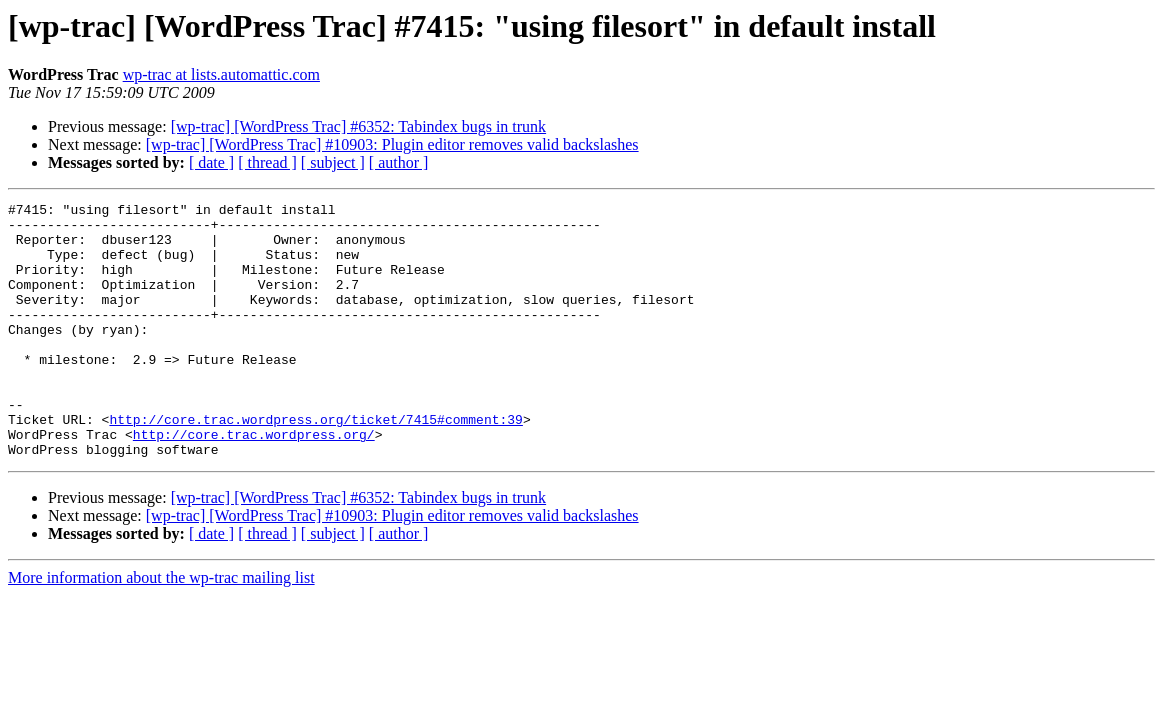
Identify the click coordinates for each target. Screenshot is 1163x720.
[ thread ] (267, 162)
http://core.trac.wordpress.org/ (254, 482)
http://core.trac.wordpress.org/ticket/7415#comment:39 (315, 464)
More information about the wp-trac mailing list (161, 628)
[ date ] (211, 162)
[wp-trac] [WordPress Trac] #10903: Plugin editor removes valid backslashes (392, 144)
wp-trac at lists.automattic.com (221, 74)
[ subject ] (333, 162)
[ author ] (399, 162)
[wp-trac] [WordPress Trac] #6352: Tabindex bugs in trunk (358, 126)
